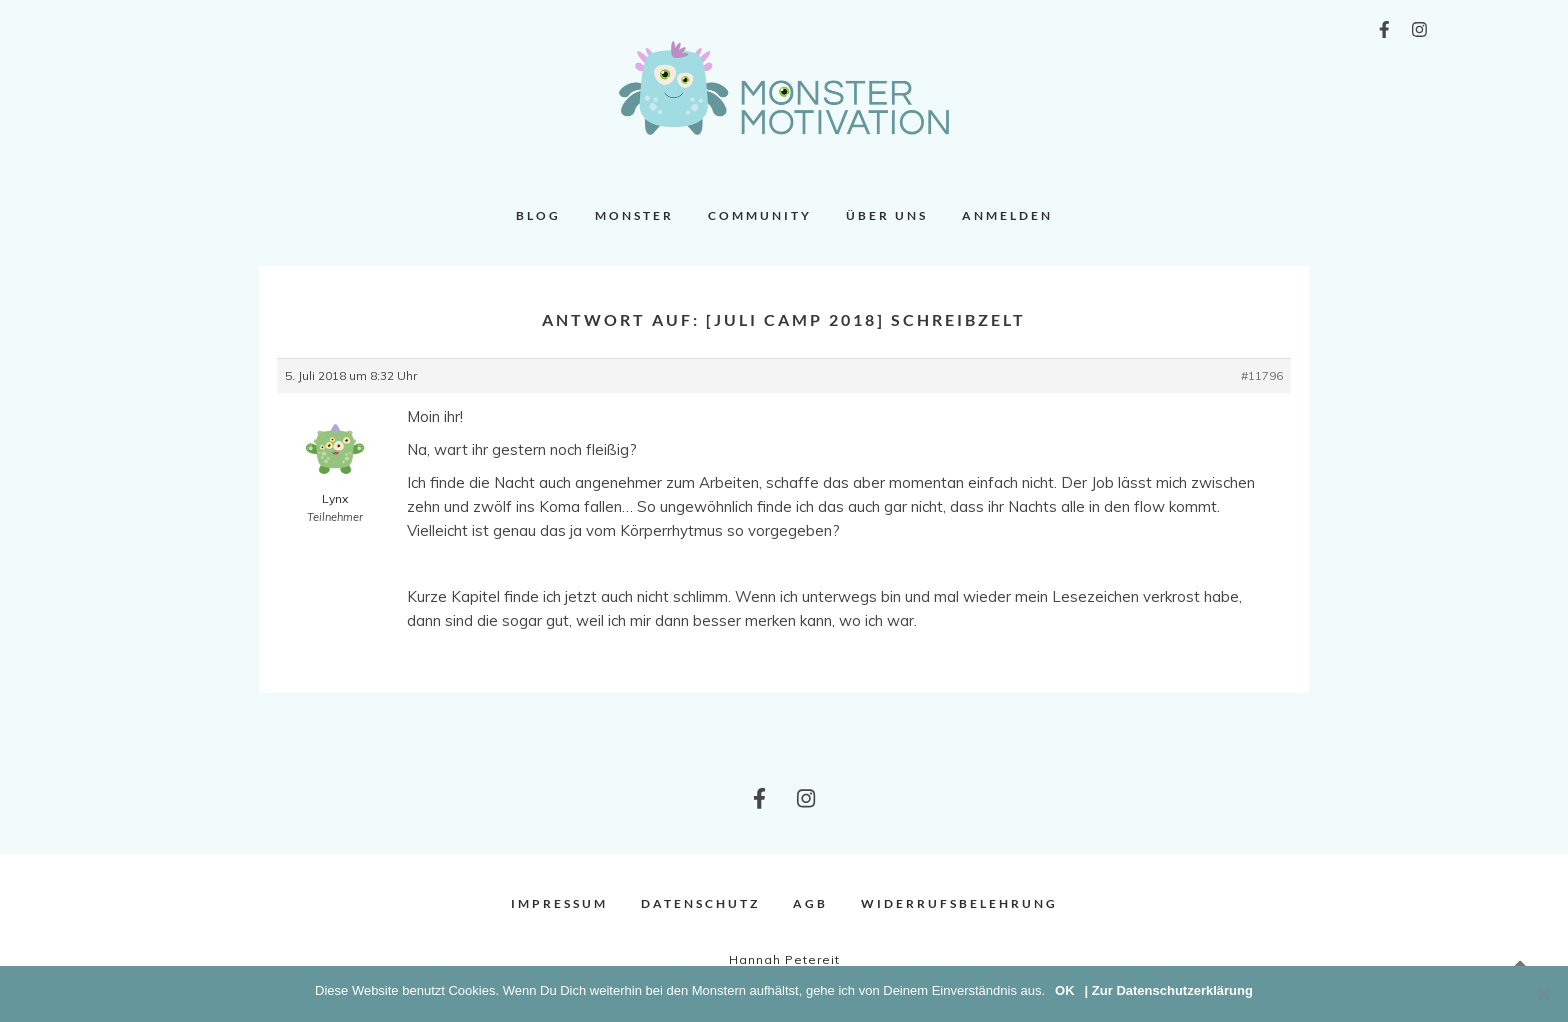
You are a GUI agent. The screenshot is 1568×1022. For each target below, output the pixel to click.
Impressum (559, 903)
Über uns (887, 215)
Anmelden (1007, 215)
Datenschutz (700, 903)
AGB (810, 903)
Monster (634, 215)
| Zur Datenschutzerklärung (1169, 990)
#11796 (1262, 375)
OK (1065, 990)
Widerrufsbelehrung (959, 903)
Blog (538, 215)
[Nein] (1543, 994)
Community (760, 215)
